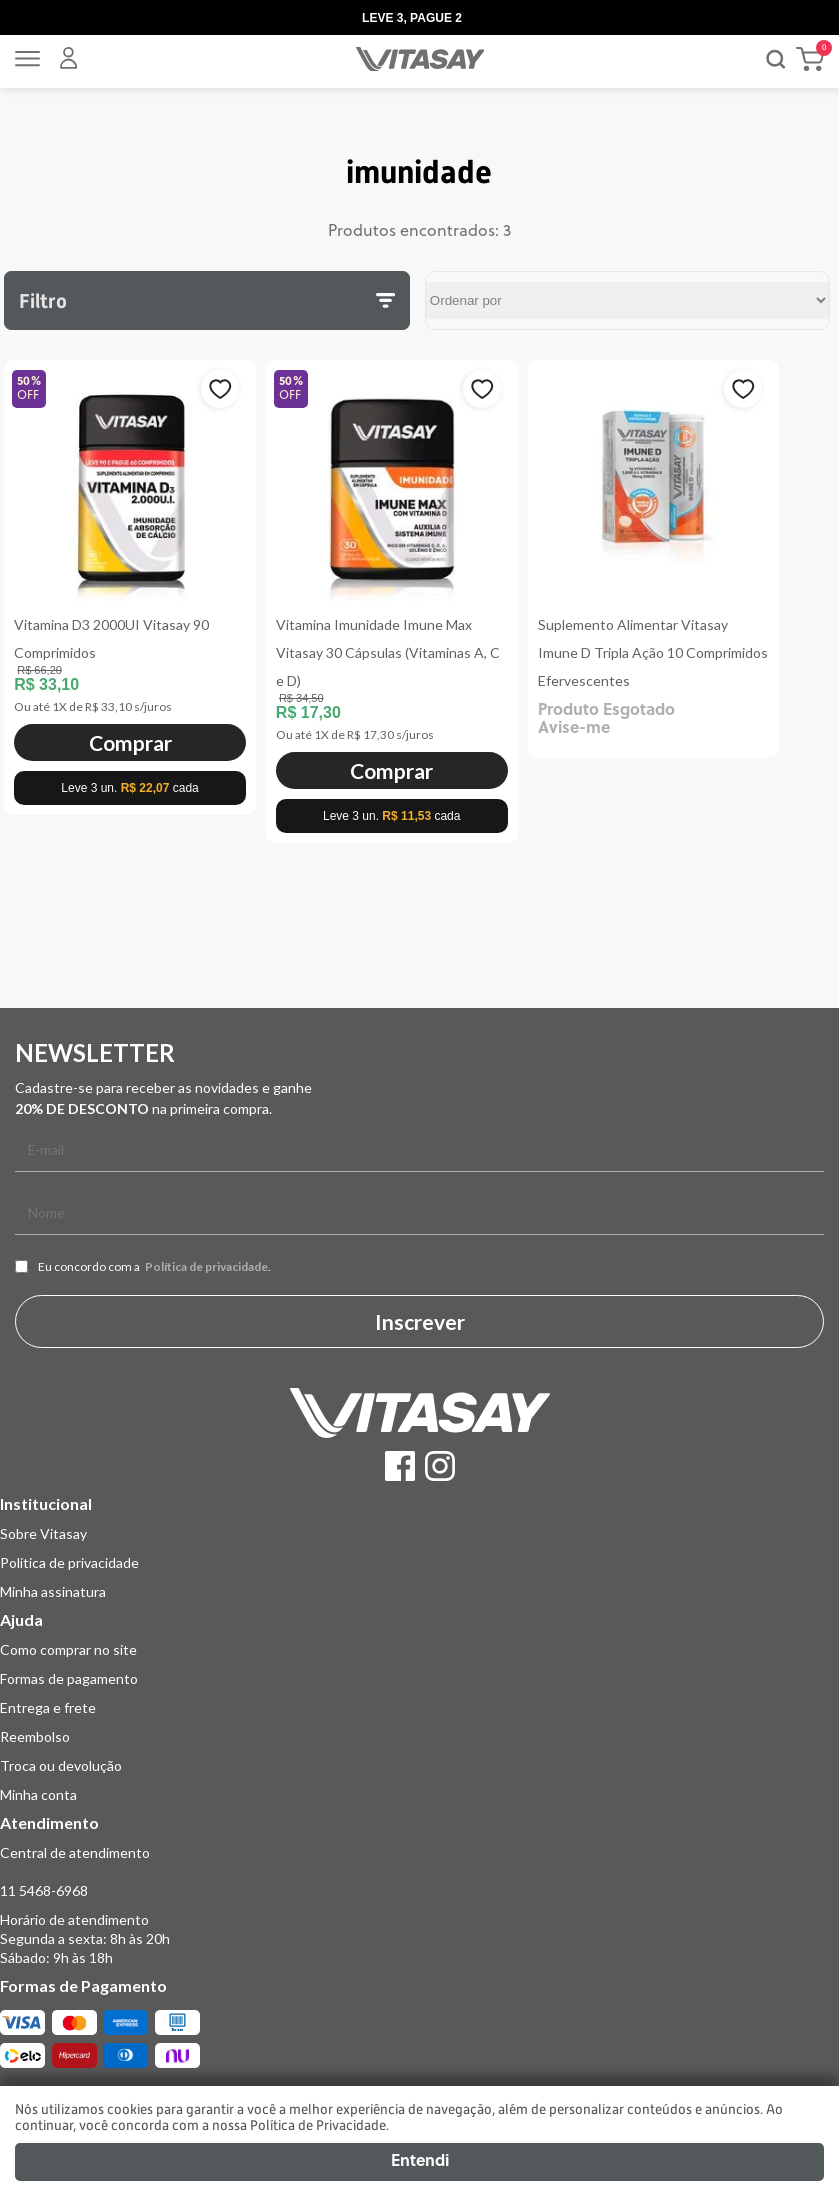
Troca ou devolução (61, 1765)
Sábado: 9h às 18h (56, 1957)
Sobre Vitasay (43, 1533)
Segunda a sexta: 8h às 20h (85, 1938)
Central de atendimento (75, 1852)
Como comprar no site (68, 1649)
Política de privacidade (206, 1267)
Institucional (46, 1503)
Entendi (420, 2162)
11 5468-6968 (44, 1890)
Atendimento (49, 1822)
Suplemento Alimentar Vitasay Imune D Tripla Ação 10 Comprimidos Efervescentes (653, 652)
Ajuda (21, 1619)
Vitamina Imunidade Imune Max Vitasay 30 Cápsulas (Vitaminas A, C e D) (388, 652)
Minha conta (38, 1794)
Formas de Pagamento (83, 1985)
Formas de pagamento (69, 1678)
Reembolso (35, 1736)
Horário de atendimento (74, 1919)
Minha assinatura (53, 1591)
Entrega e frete (48, 1707)
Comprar (130, 742)
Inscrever (420, 1321)
